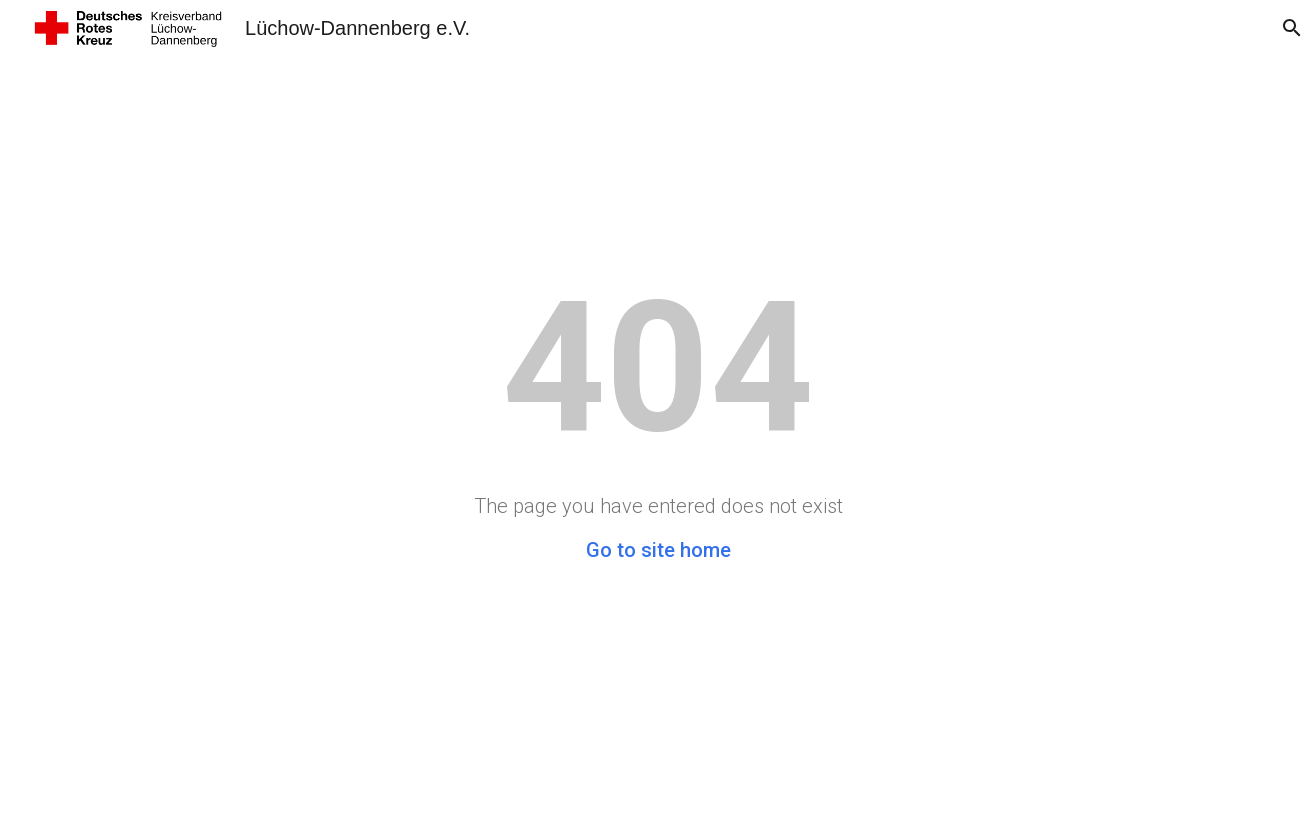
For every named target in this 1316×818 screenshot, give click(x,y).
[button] (1292, 28)
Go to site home (658, 550)
